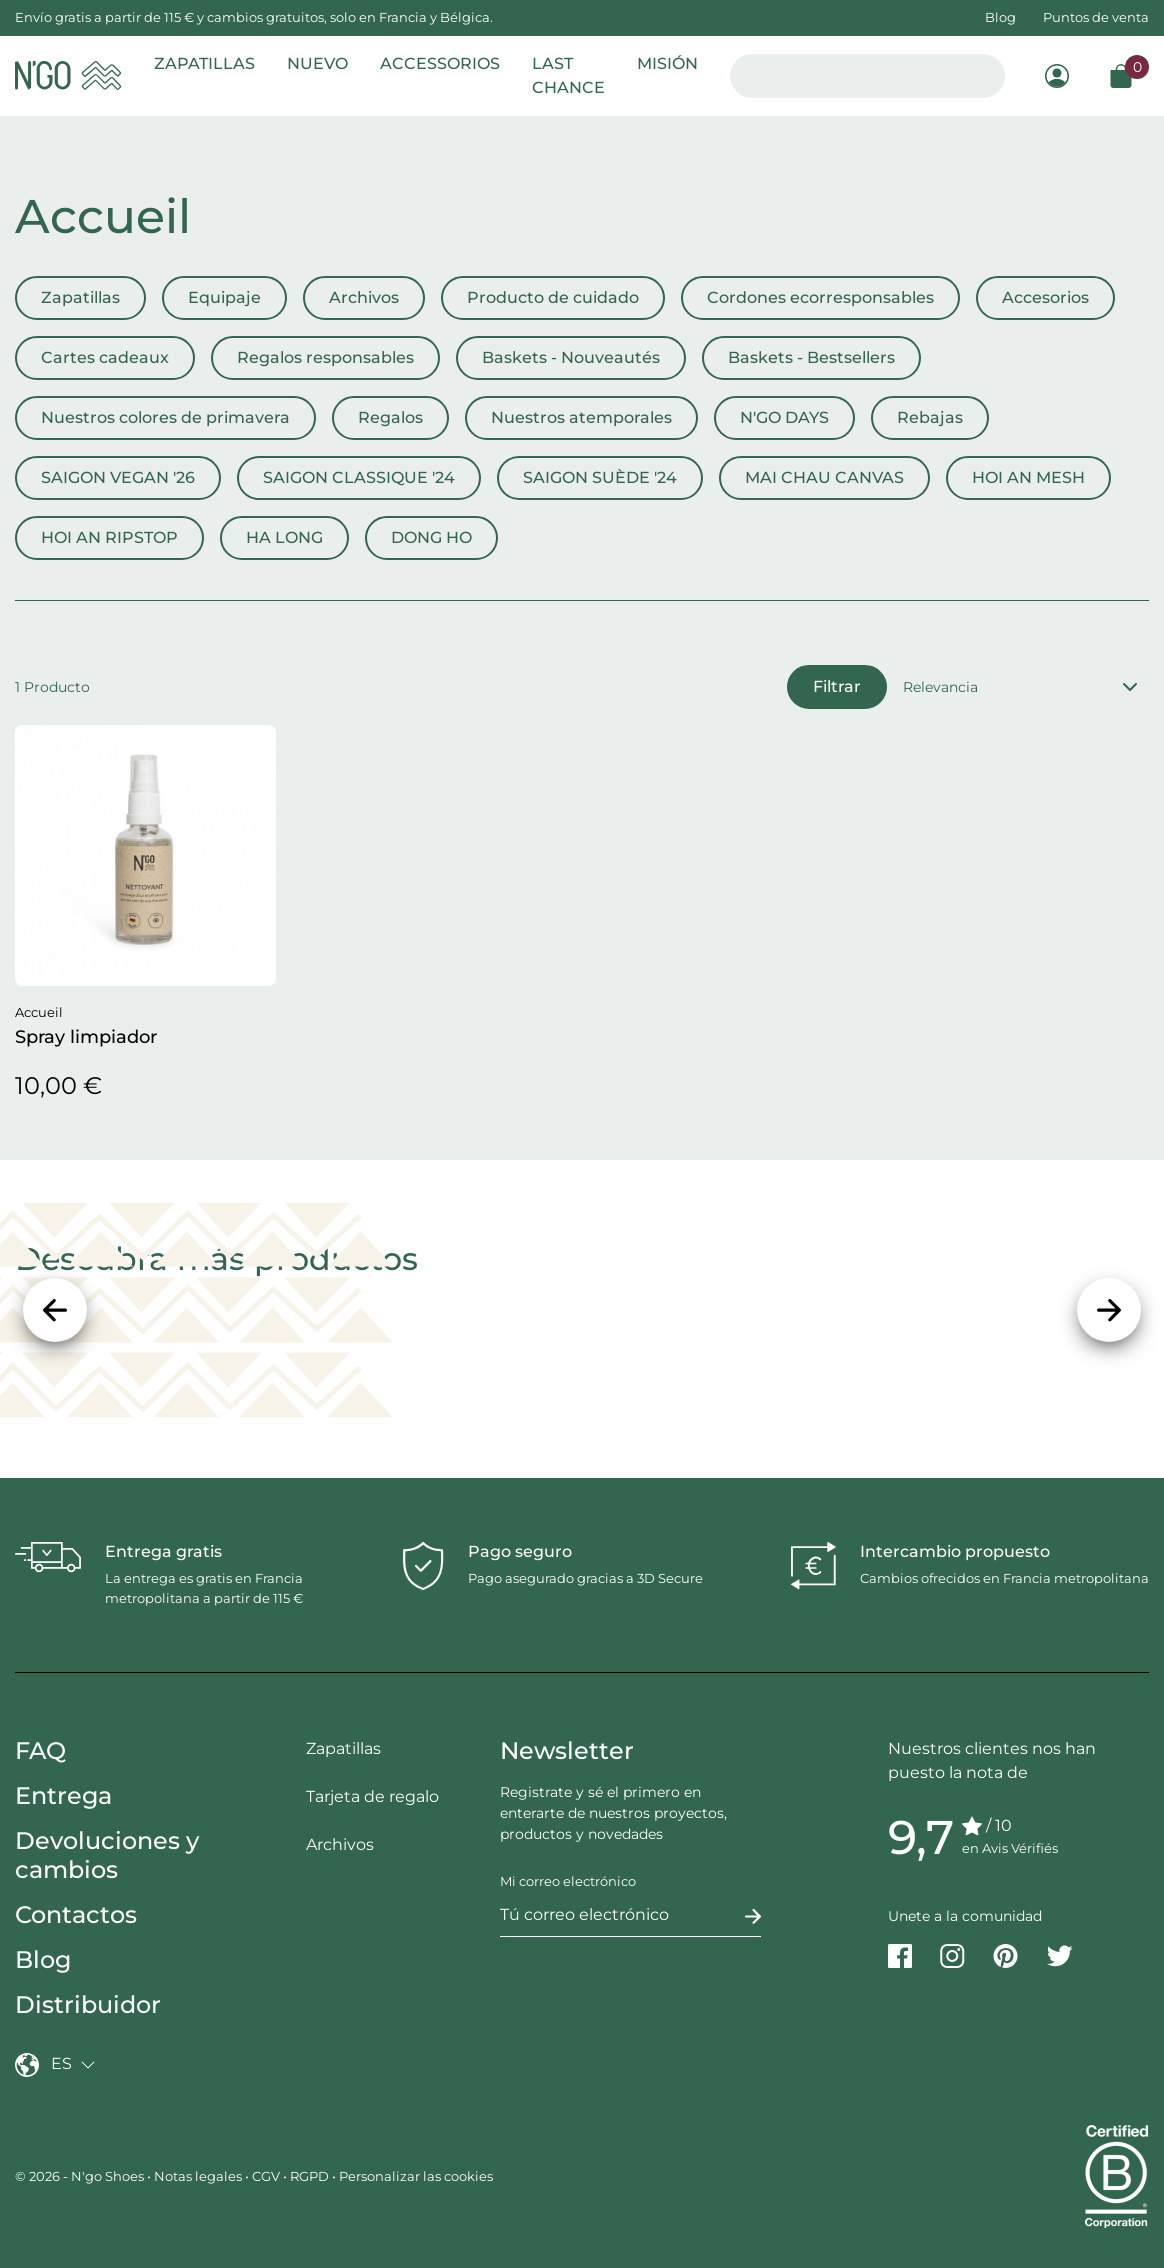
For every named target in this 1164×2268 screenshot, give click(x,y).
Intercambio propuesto (955, 1551)
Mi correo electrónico (568, 1881)
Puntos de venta (1096, 17)
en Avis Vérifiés (1010, 1848)
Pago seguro (520, 1551)
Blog (1000, 17)
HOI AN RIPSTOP (109, 537)
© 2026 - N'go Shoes (81, 2176)
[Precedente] (55, 1310)
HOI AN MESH (1028, 477)
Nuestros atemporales (581, 417)
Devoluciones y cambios (107, 1855)
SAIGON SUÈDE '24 (600, 477)
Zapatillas (80, 297)
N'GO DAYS (784, 417)
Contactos (76, 1914)
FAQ (40, 1750)
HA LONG (284, 537)
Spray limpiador (86, 1037)
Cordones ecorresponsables (820, 297)
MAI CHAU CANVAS (824, 477)
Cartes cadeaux (105, 357)
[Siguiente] (1109, 1310)
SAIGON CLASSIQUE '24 (359, 477)
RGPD (309, 2176)
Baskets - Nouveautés (571, 357)
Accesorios (1045, 297)
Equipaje (224, 297)
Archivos (364, 297)
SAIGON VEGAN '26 (118, 477)
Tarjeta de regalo (372, 1796)
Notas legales (198, 2176)
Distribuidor (88, 2004)
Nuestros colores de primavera (165, 417)
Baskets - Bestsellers (811, 357)
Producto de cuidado (553, 297)
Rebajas (930, 417)
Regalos (390, 417)
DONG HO (431, 537)
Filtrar (837, 686)
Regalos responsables (325, 357)
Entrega (63, 1795)
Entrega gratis (163, 1551)
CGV (266, 2176)
